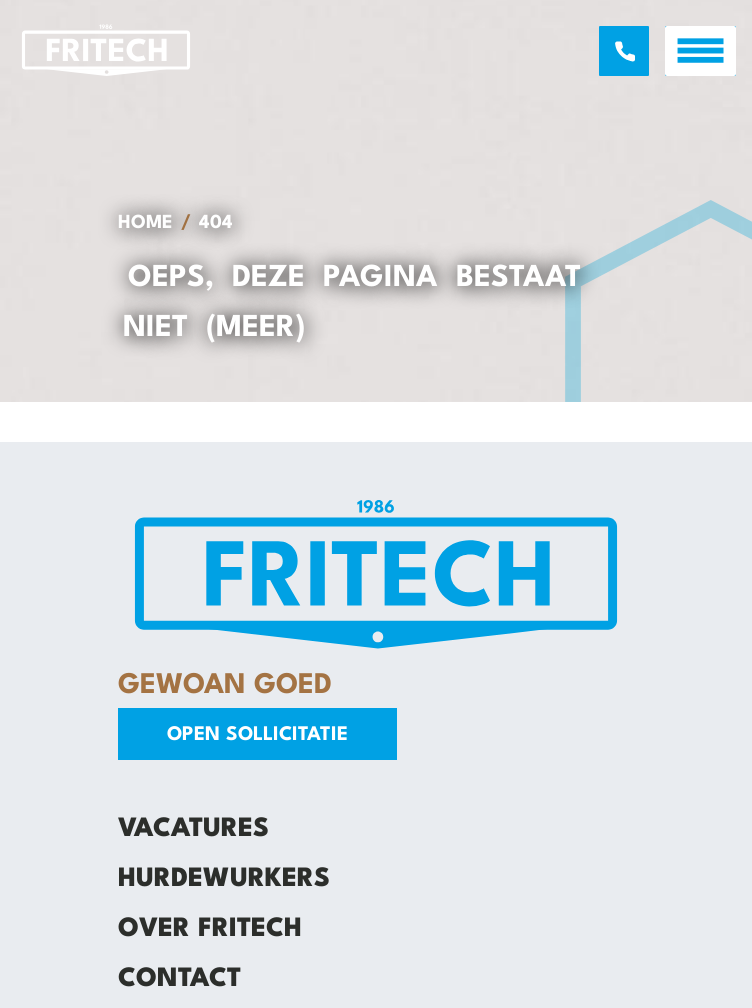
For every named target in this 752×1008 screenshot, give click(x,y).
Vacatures (193, 829)
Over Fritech (210, 929)
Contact (179, 979)
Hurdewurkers (224, 879)
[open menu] (700, 51)
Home (145, 223)
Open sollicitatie (257, 735)
